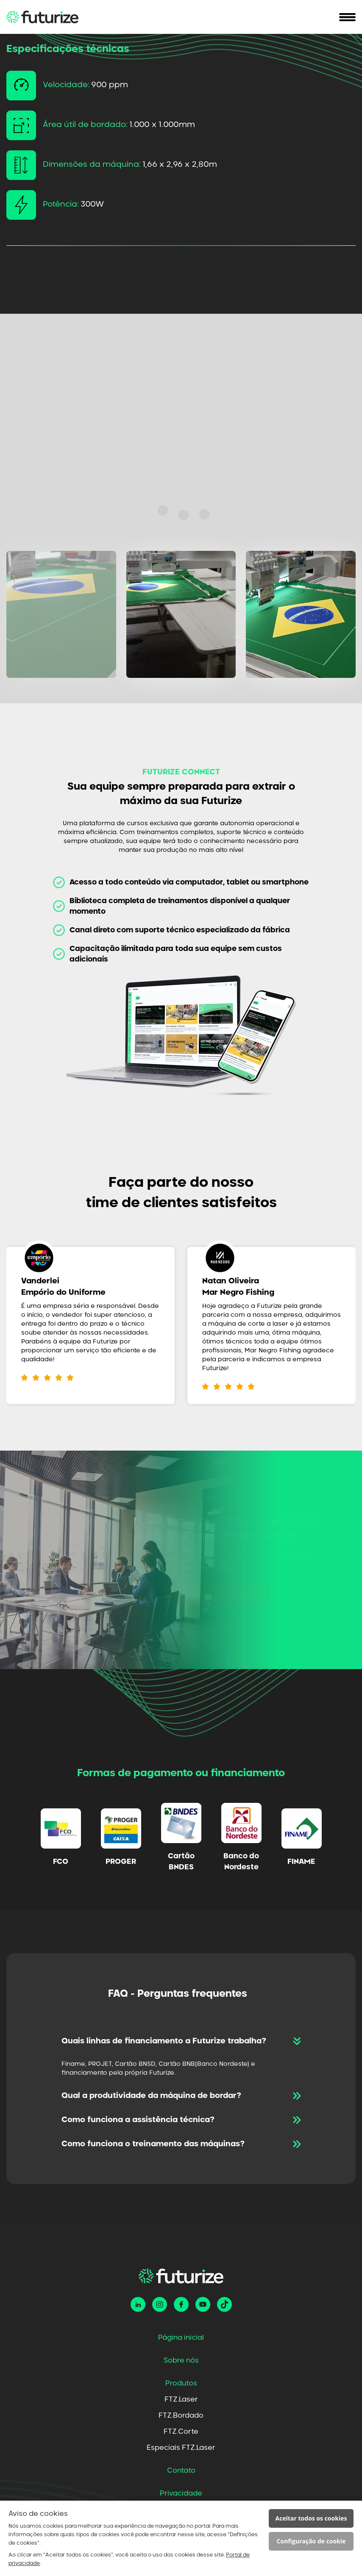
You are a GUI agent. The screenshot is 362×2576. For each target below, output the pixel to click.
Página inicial (181, 2337)
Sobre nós (181, 2360)
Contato (181, 2470)
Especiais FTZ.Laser (181, 2447)
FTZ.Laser (181, 2399)
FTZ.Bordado (181, 2415)
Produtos (181, 2383)
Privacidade (181, 2493)
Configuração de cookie (311, 2541)
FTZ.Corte (181, 2431)
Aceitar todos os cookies (311, 2518)
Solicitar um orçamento (186, 1594)
